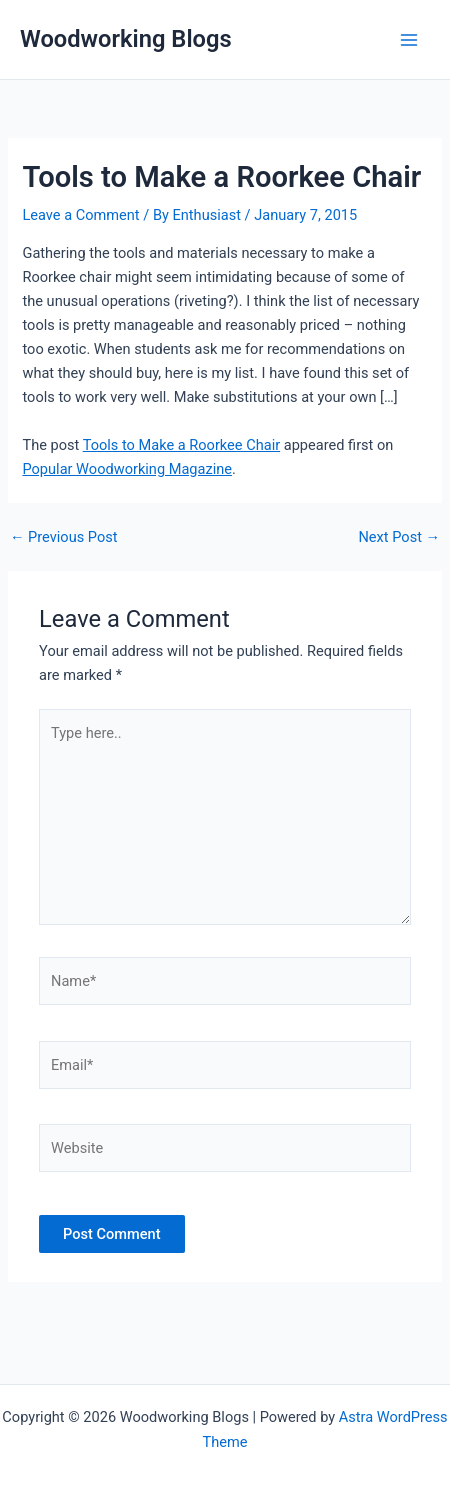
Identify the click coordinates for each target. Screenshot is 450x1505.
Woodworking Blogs (126, 39)
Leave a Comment (80, 215)
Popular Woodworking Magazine (127, 469)
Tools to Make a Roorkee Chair (181, 445)
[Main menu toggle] (409, 40)
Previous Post (64, 537)
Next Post (399, 537)
